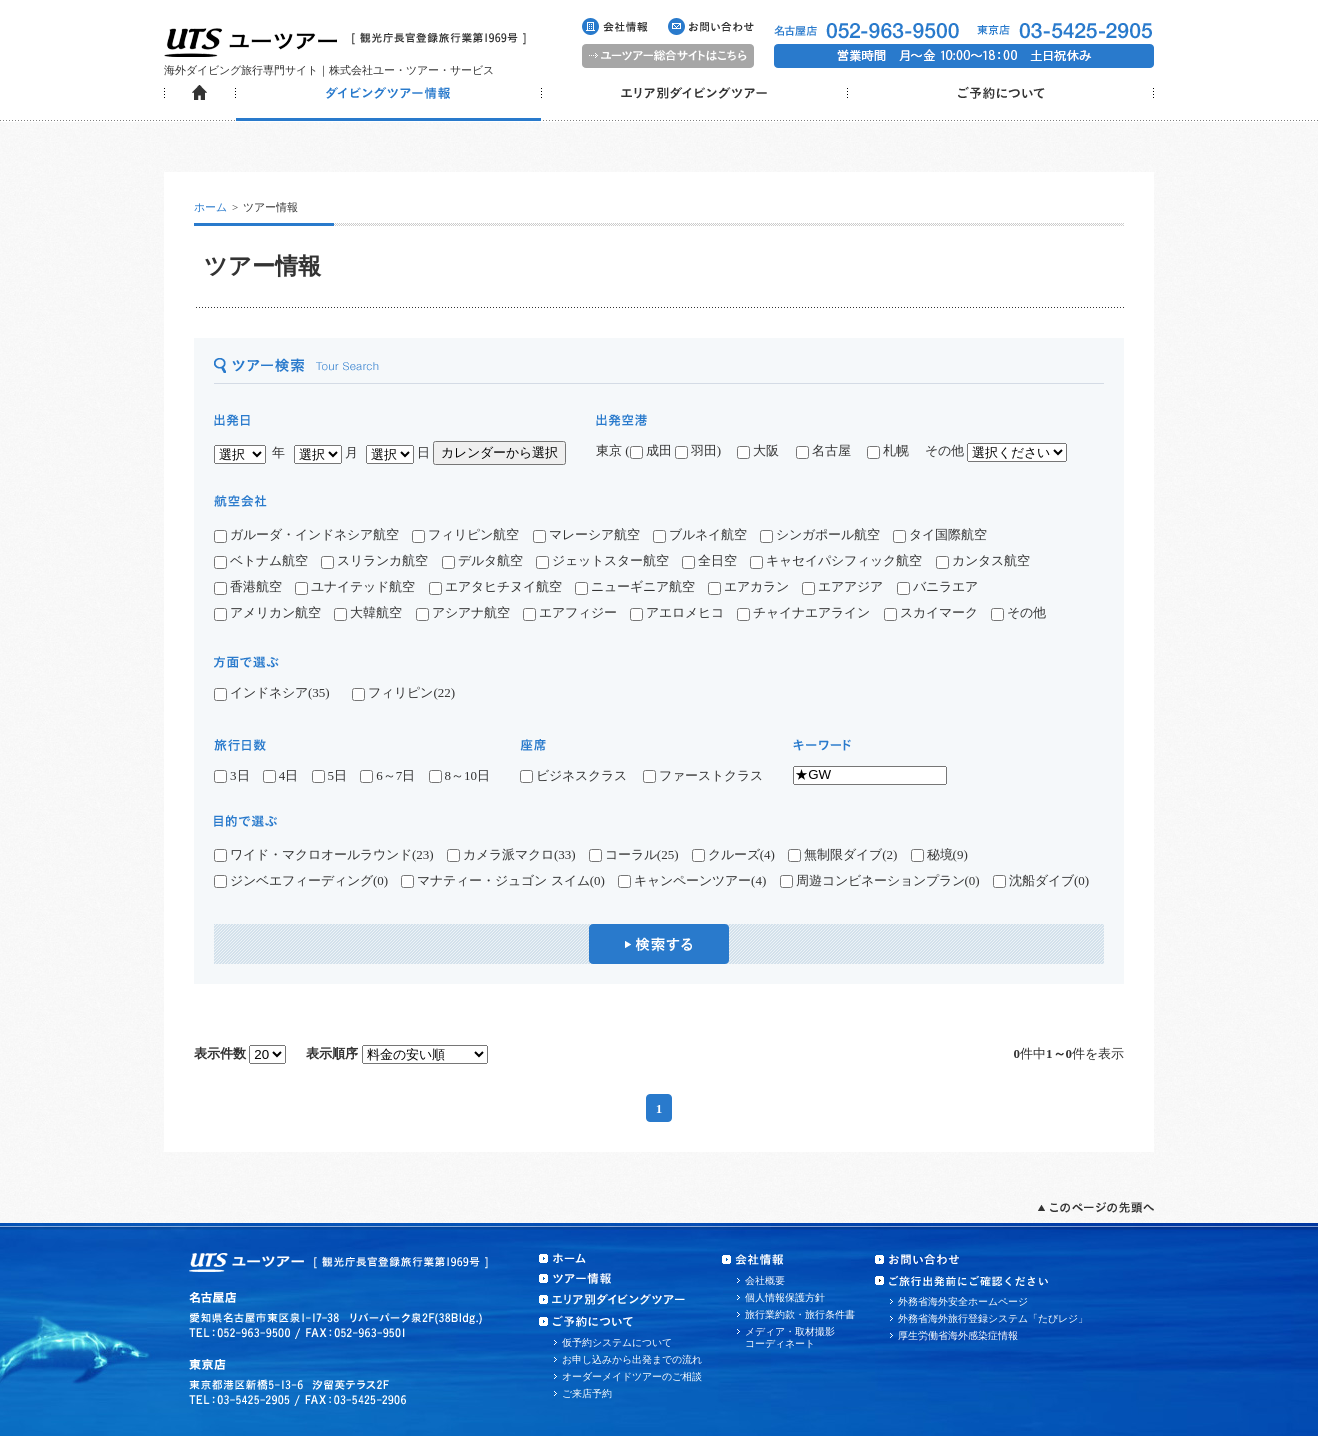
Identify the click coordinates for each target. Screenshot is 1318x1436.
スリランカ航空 (374, 560)
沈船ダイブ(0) (1041, 881)
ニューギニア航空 (635, 586)
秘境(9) (939, 855)
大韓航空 (368, 612)
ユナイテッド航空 (355, 586)
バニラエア (937, 586)
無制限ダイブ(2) (842, 855)
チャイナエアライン (803, 612)
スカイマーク (931, 612)
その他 (1018, 612)
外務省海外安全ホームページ (963, 1301)
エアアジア (842, 586)
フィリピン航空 (465, 534)
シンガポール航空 (820, 534)
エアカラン (748, 586)
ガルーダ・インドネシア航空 (306, 534)
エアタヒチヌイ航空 (495, 586)
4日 (281, 775)
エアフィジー (570, 612)
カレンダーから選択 (499, 452)
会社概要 (765, 1280)
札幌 (894, 450)
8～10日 (460, 775)
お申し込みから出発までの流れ (632, 1359)
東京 (609, 450)
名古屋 (830, 450)
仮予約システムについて (617, 1342)
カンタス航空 (983, 560)
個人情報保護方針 (785, 1297)
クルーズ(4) (733, 855)
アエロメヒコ (677, 612)
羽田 (696, 450)
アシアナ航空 (463, 612)
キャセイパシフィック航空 (836, 560)
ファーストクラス (703, 775)
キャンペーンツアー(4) (692, 881)
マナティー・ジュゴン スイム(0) (502, 881)
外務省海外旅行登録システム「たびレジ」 (993, 1318)
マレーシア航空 (586, 534)
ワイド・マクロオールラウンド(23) (324, 855)
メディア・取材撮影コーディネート (790, 1337)
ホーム (210, 207)
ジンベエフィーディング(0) (301, 881)
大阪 (758, 450)
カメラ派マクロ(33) (511, 855)
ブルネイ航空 (700, 534)
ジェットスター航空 (602, 560)
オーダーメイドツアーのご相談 (632, 1376)
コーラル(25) (634, 855)
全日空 (709, 560)
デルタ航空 (482, 560)
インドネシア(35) (272, 693)
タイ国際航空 (940, 534)
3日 (232, 775)
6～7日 (387, 775)
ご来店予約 (587, 1393)
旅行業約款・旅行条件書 (800, 1314)
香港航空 (248, 586)
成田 (651, 450)
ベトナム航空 (261, 560)
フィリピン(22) (403, 693)
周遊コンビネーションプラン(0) (880, 881)
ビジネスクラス (580, 775)
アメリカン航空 (267, 612)
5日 (330, 775)
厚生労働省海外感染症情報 (958, 1335)
